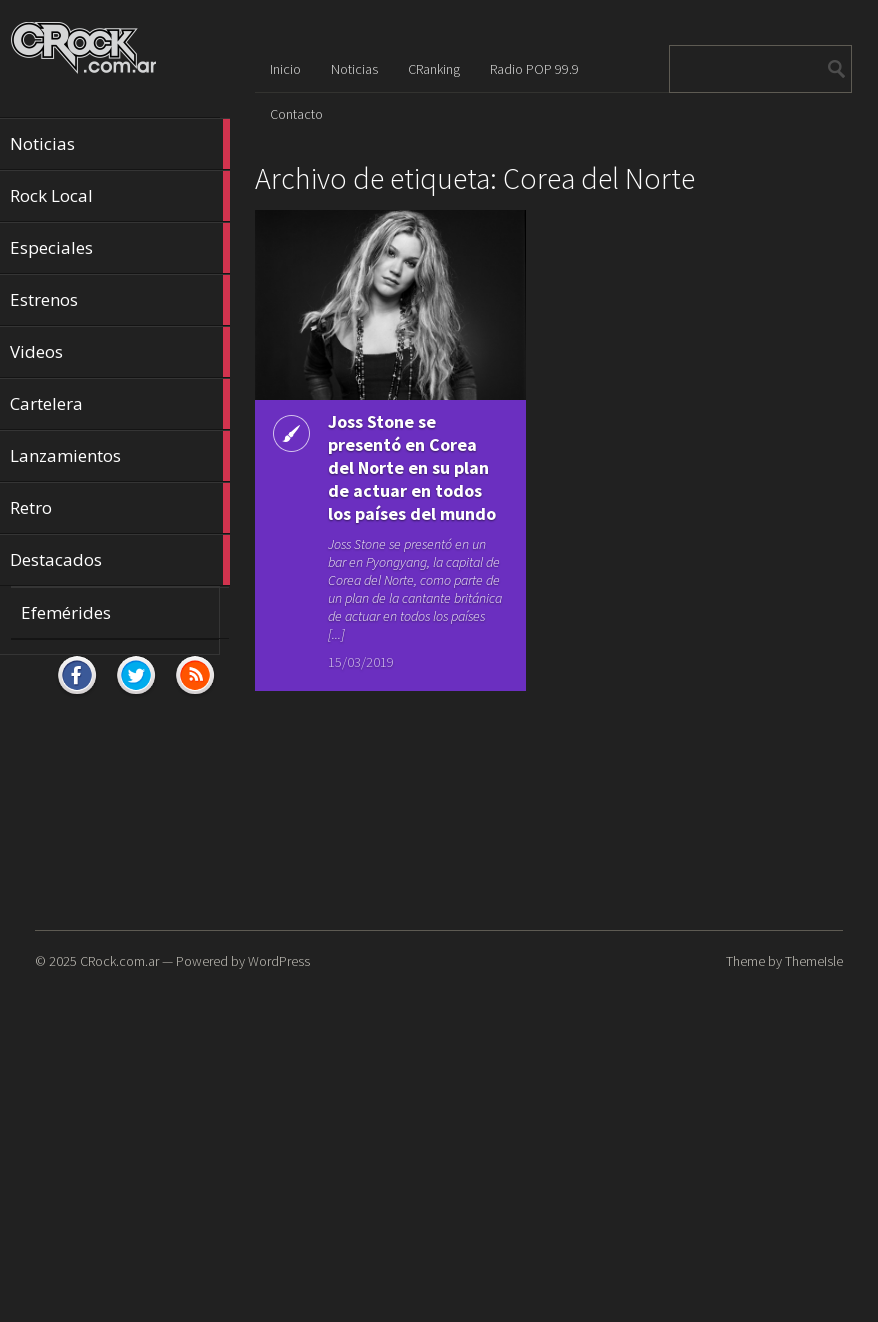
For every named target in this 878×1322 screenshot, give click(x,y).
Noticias (120, 144)
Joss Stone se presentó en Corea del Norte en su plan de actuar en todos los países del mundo (412, 467)
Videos (120, 352)
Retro (120, 508)
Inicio (285, 69)
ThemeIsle (814, 961)
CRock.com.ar (119, 961)
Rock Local (120, 196)
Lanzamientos (120, 456)
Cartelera (120, 404)
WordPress (279, 961)
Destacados (120, 560)
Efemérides (66, 612)
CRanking (434, 69)
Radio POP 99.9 (534, 69)
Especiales (120, 248)
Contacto (296, 114)
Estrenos (120, 300)
